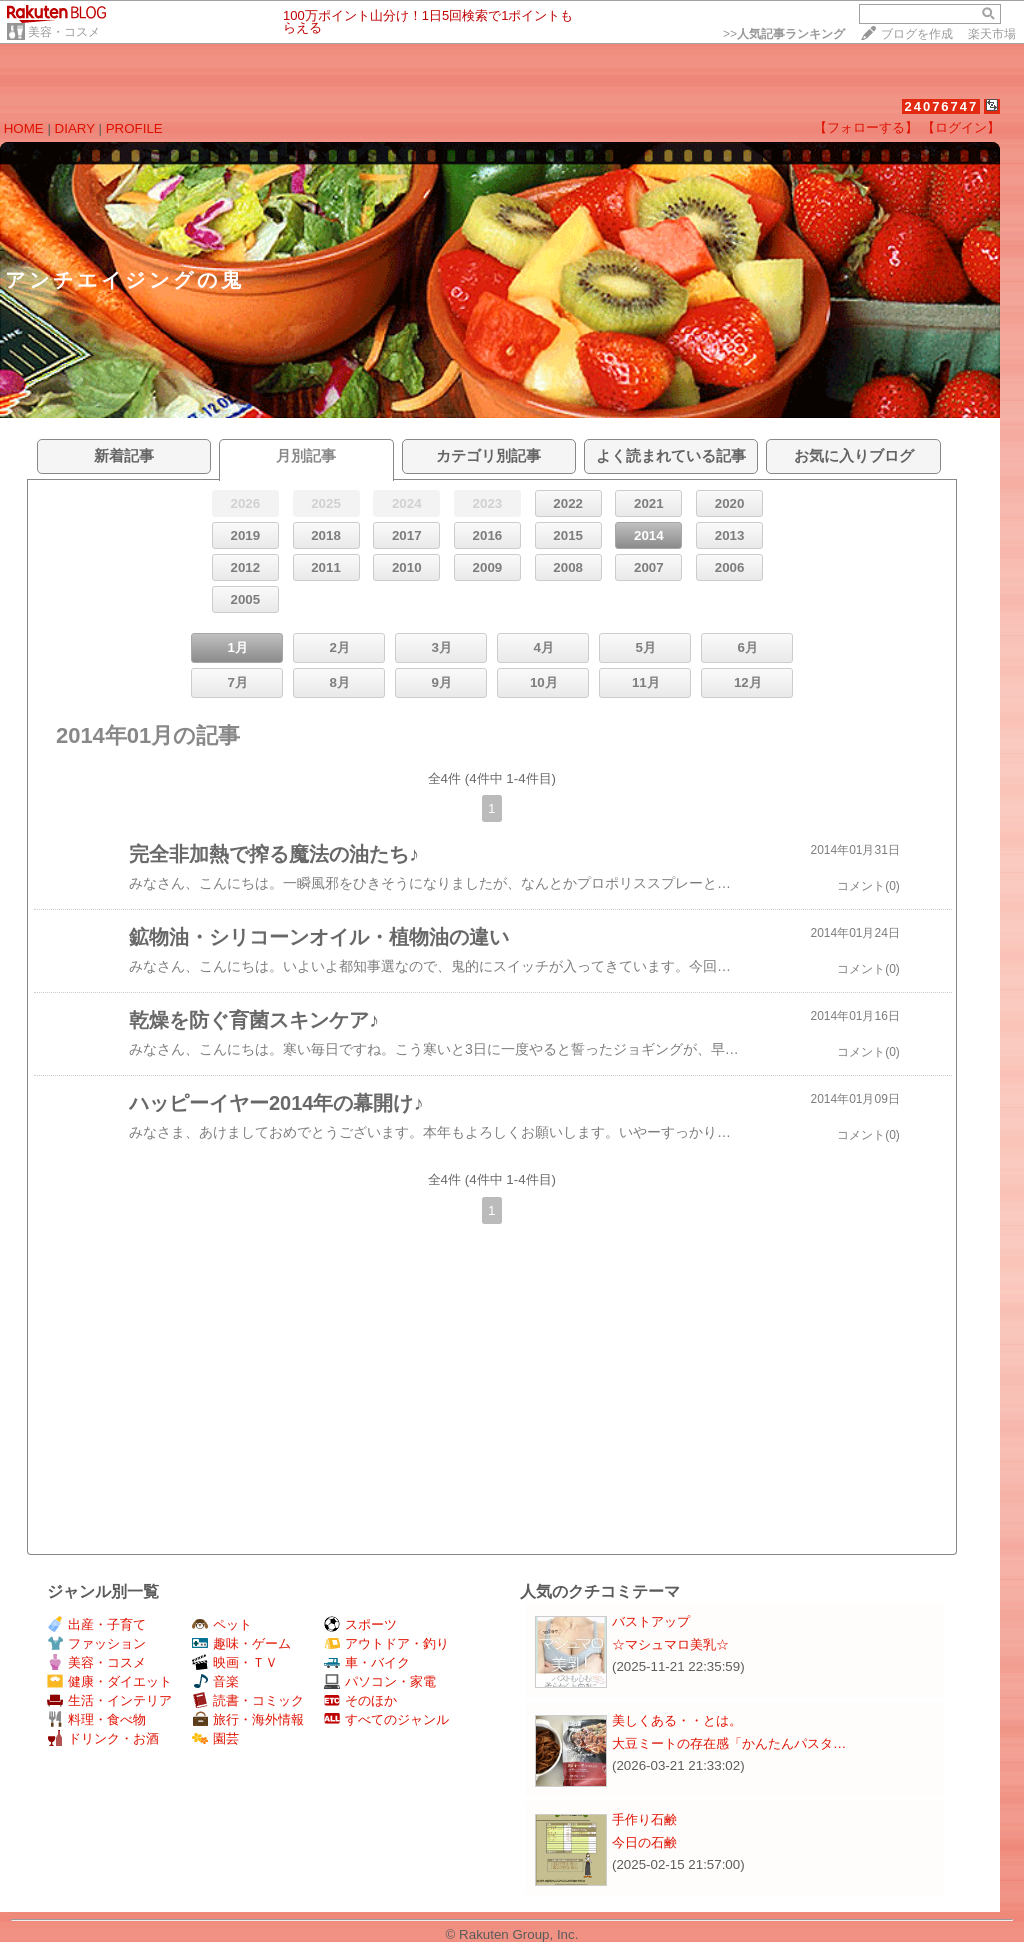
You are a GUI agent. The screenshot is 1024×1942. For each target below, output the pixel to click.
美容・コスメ (64, 32)
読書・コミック (248, 1700)
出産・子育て (96, 1624)
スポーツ (360, 1624)
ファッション (96, 1643)
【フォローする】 (866, 127)
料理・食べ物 (96, 1719)
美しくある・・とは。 (677, 1720)
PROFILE (134, 128)
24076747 (941, 106)
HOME (24, 128)
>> (784, 34)
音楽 (215, 1681)
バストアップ (651, 1621)
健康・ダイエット (109, 1681)
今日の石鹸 (644, 1842)
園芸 (215, 1738)
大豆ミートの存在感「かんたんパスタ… (729, 1743)
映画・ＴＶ (235, 1662)
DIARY (75, 128)
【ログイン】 (961, 127)
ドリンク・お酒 (103, 1738)
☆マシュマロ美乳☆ (670, 1644)
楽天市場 (992, 34)
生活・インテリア (109, 1700)
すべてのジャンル (386, 1719)
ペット (222, 1624)
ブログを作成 (917, 34)
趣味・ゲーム (241, 1643)
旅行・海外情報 (248, 1719)
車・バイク (367, 1662)
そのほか (360, 1700)
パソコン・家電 (380, 1681)
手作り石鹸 (644, 1819)
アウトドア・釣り (386, 1643)
